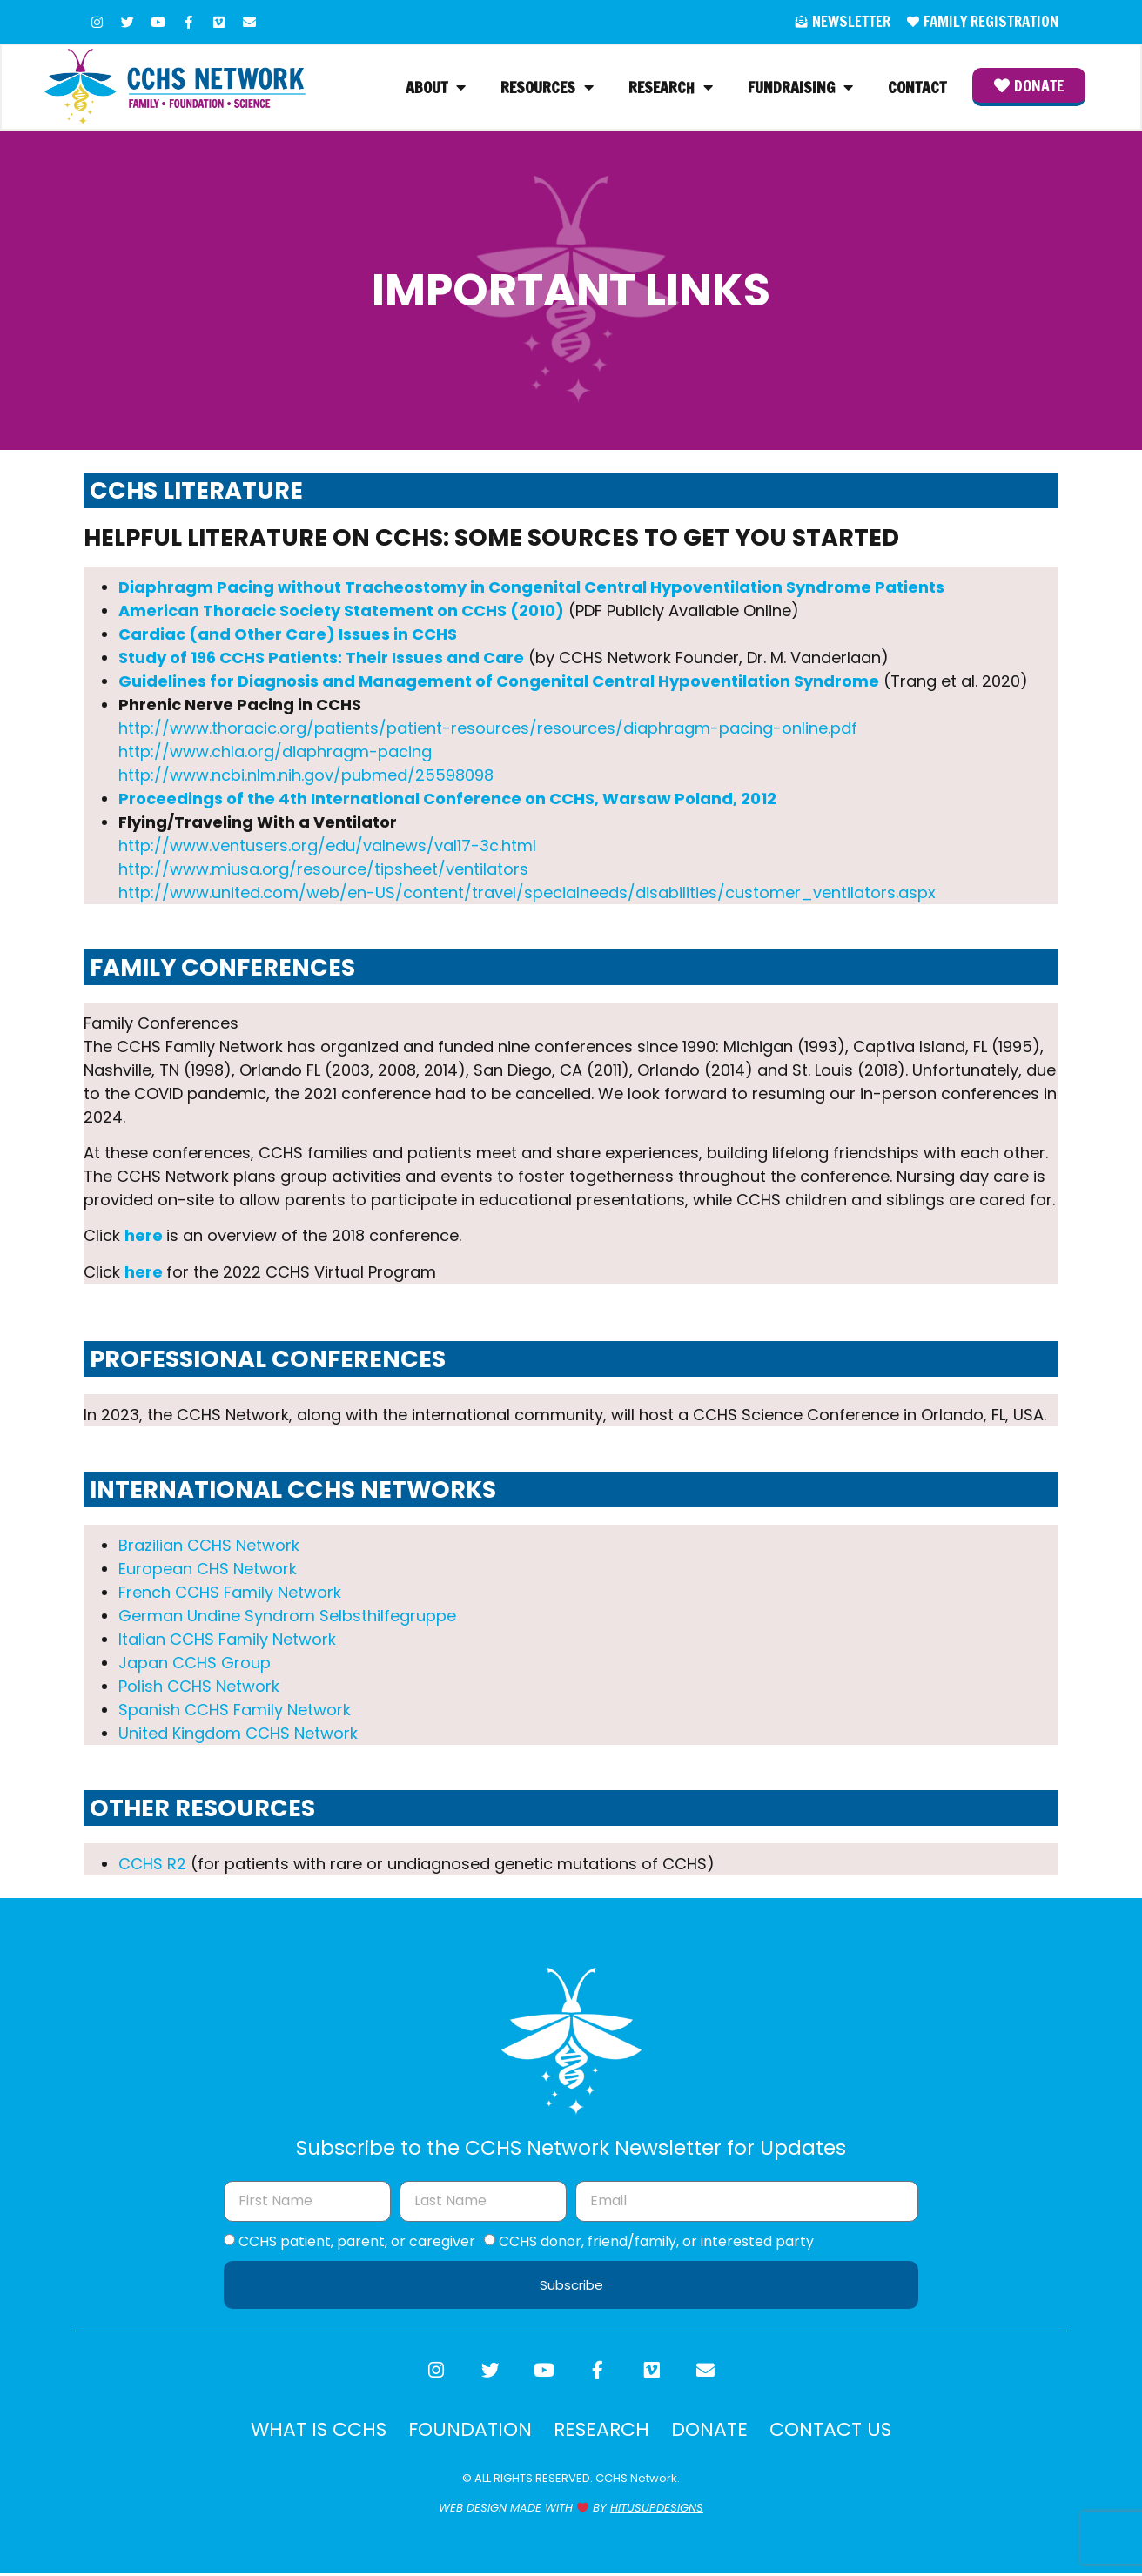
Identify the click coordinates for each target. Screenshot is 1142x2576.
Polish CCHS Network (198, 1688)
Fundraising (800, 87)
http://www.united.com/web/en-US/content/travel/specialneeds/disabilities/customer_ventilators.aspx (527, 894)
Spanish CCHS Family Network (234, 1711)
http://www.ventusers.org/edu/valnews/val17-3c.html (327, 847)
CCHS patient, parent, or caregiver (356, 2242)
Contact (917, 88)
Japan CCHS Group (194, 1664)
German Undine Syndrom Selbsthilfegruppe (287, 1617)
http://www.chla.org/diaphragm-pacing (275, 753)
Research (670, 87)
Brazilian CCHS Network (208, 1547)
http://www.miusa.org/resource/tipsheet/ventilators (323, 871)
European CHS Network (207, 1570)
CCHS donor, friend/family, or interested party (656, 2242)
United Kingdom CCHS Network (238, 1735)
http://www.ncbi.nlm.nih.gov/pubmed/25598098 (306, 777)
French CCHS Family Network (229, 1594)
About (436, 87)
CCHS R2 (152, 1865)
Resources (547, 87)
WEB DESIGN (473, 2512)
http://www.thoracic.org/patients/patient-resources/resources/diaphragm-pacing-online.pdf (487, 730)
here (143, 1237)
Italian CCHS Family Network (227, 1641)
